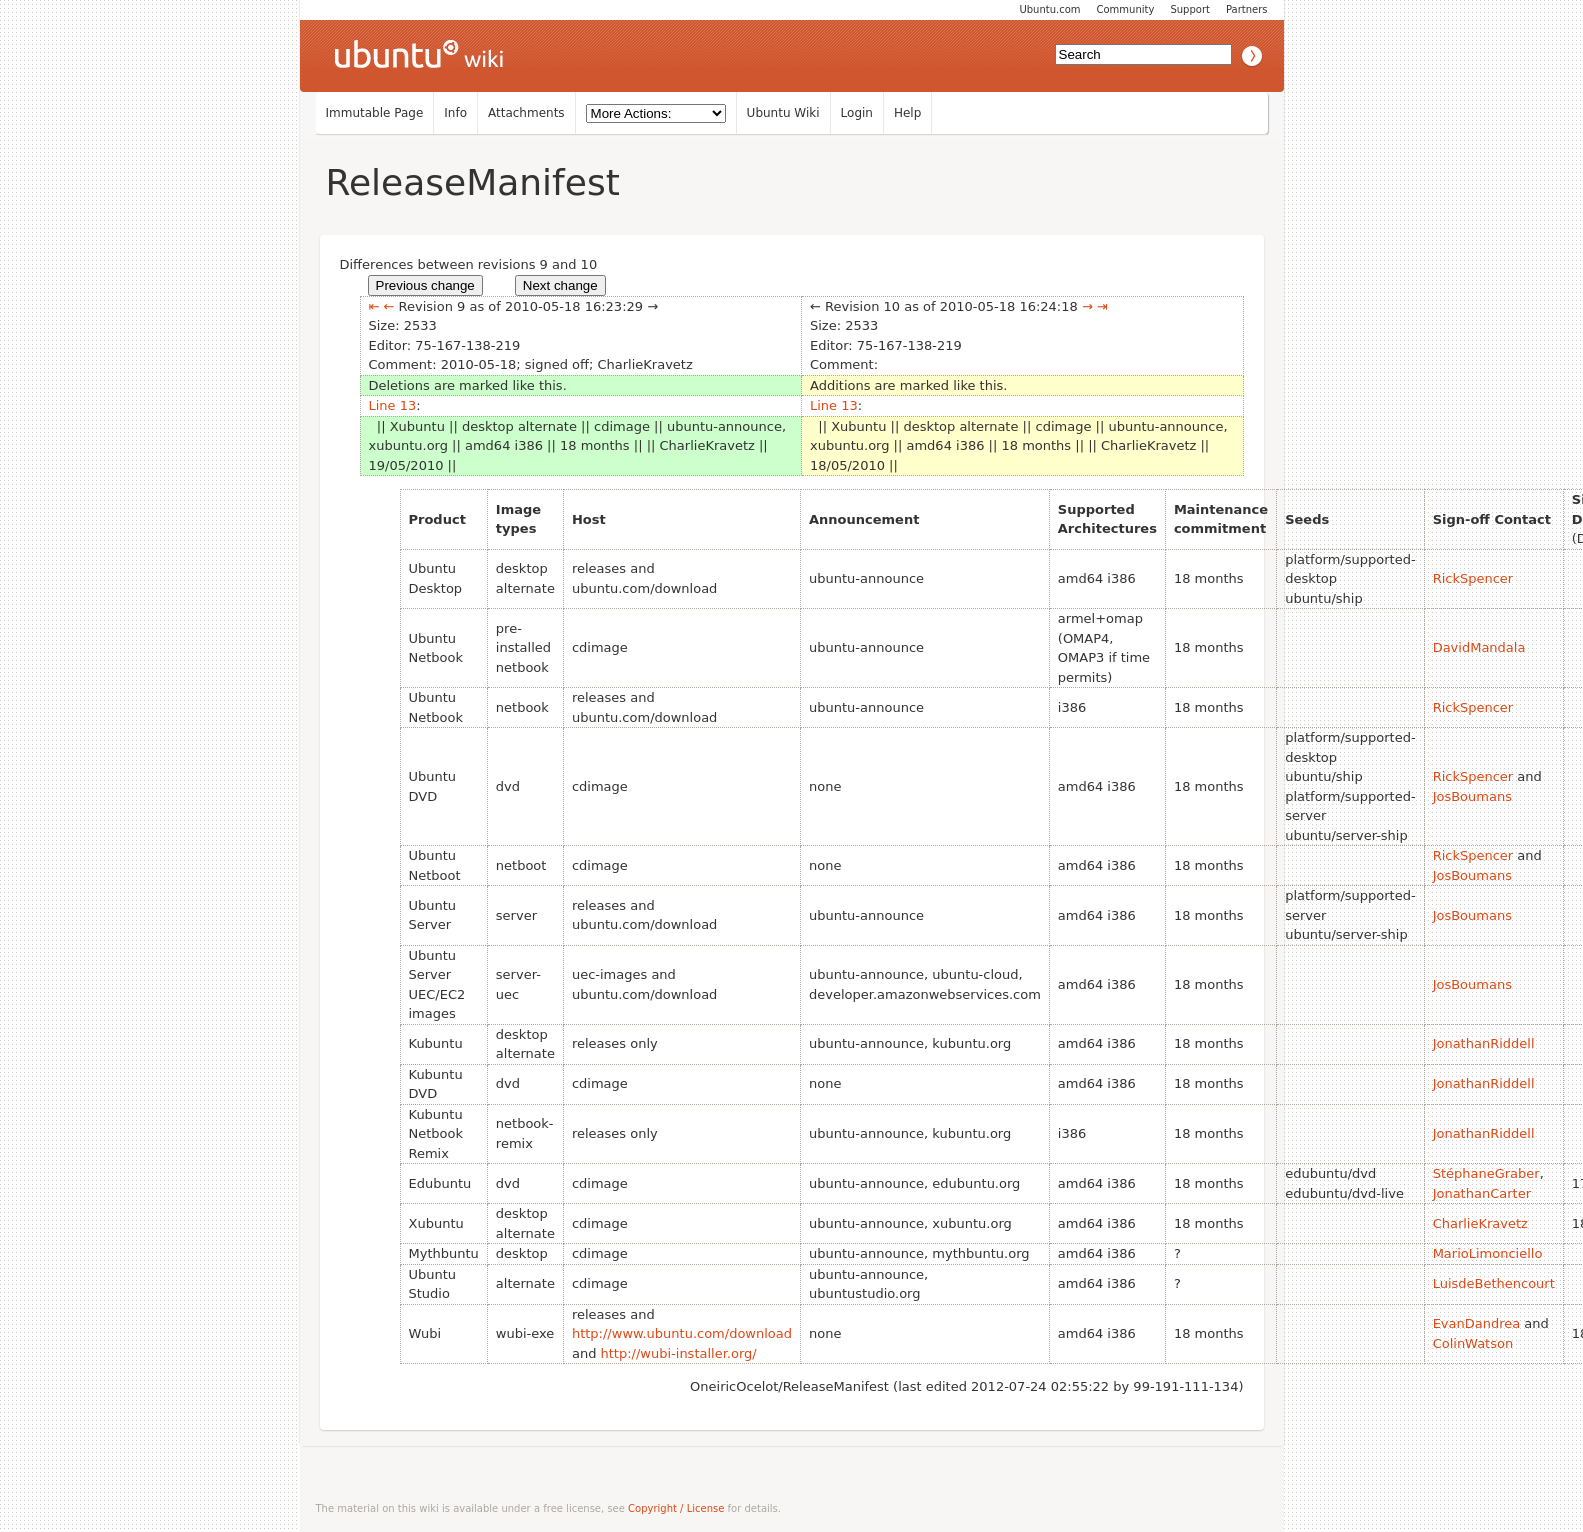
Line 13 (393, 405)
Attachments (526, 113)
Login (857, 113)
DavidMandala (1479, 647)
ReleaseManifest (473, 182)
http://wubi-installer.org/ (679, 1353)
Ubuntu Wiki (783, 113)
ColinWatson (1473, 1343)
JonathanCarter (1482, 1193)
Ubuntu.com (1049, 9)
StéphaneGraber (1486, 1173)
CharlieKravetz (1480, 1223)
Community (1126, 9)
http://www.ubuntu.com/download (682, 1333)
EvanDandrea (1477, 1323)
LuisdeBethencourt (1494, 1283)
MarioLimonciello (1488, 1253)
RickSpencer (1473, 578)
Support (1190, 9)
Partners (1247, 9)
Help (907, 113)
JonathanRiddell (1484, 1043)
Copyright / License (676, 1508)
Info (455, 113)
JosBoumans (1472, 796)
